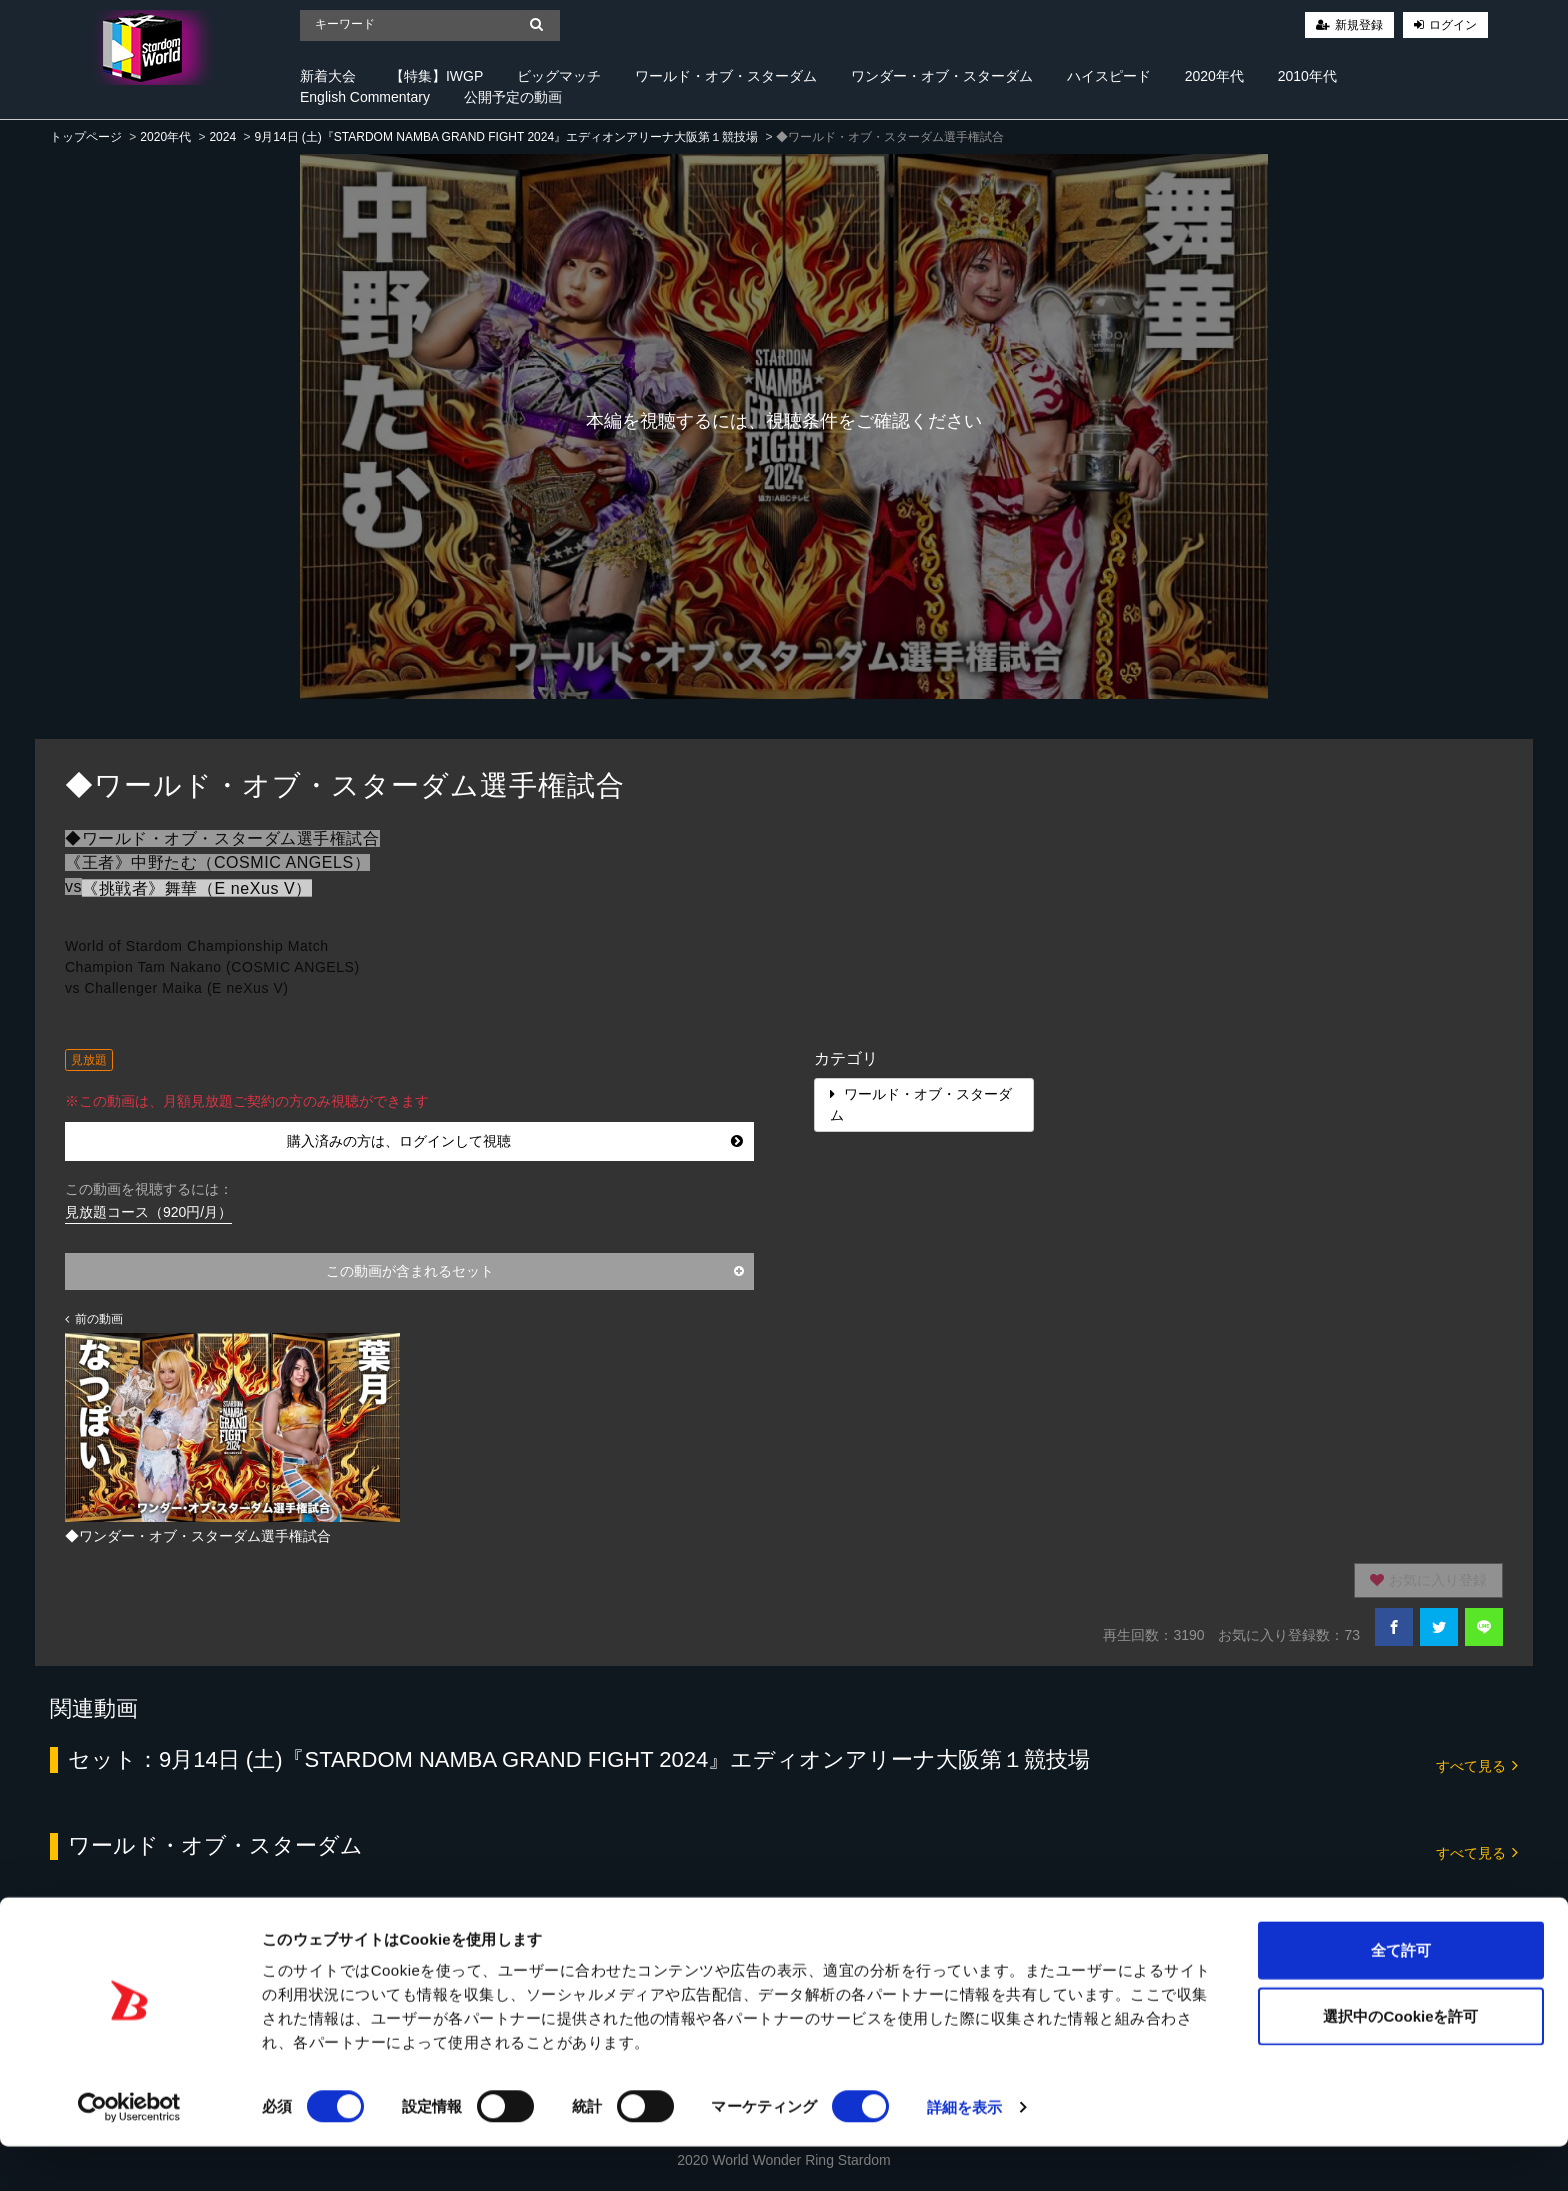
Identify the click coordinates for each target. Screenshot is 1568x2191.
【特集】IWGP (436, 76)
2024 (222, 137)
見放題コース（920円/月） (148, 1212)
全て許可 (1401, 1994)
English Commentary (365, 97)
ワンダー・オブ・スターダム (942, 76)
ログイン (1453, 25)
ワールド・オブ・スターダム (726, 76)
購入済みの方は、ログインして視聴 (515, 1141)
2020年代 (1214, 76)
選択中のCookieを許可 (1400, 2060)
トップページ (86, 137)
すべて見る (1477, 1764)
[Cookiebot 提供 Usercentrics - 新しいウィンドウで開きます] (129, 2152)
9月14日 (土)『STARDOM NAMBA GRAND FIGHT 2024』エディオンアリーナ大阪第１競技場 (506, 137)
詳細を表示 (965, 2151)
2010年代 (1307, 76)
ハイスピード (1109, 76)
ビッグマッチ (559, 76)
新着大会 (328, 76)
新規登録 (1359, 25)
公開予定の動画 (513, 97)
